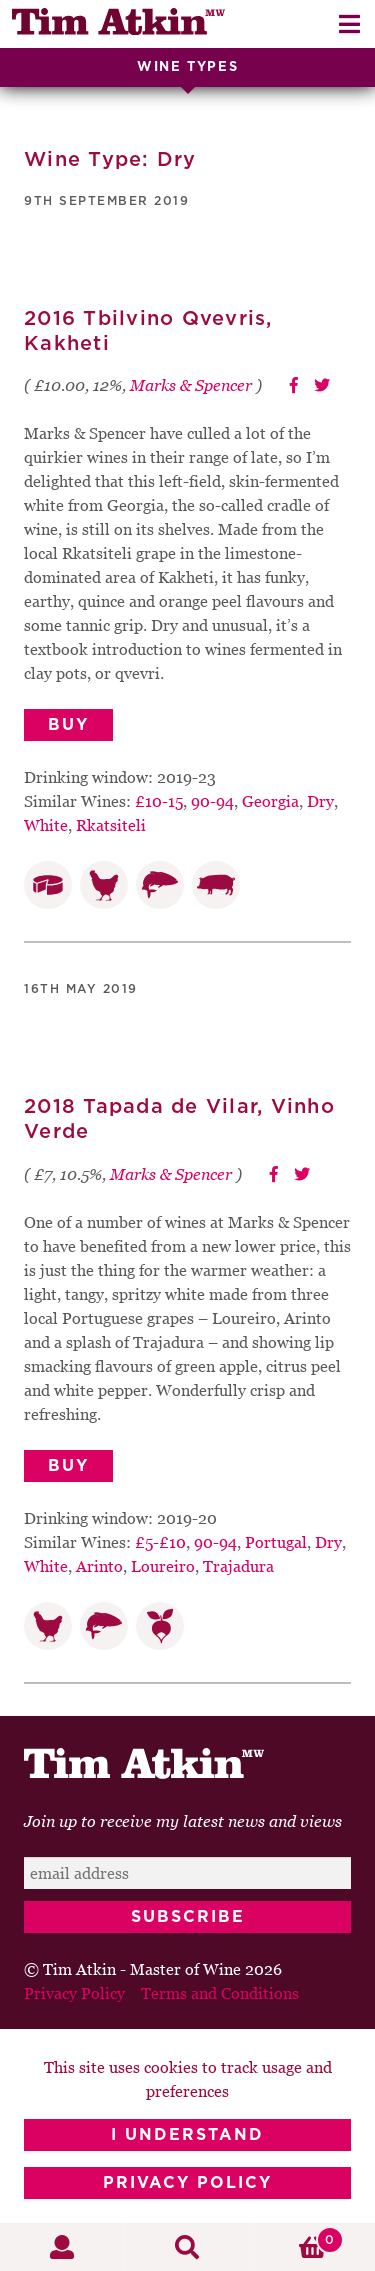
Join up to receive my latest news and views (183, 1821)
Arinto (99, 1566)
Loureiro (163, 1566)
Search (187, 2247)
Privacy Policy (187, 2183)
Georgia (270, 801)
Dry (320, 801)
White (46, 825)
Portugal (276, 1542)
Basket (297, 2240)
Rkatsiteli (111, 825)
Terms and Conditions (220, 1993)
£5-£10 (160, 1542)
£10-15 (159, 801)
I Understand (187, 2135)
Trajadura (238, 1566)
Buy (68, 725)
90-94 (212, 801)
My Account (62, 2247)
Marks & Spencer (191, 385)
